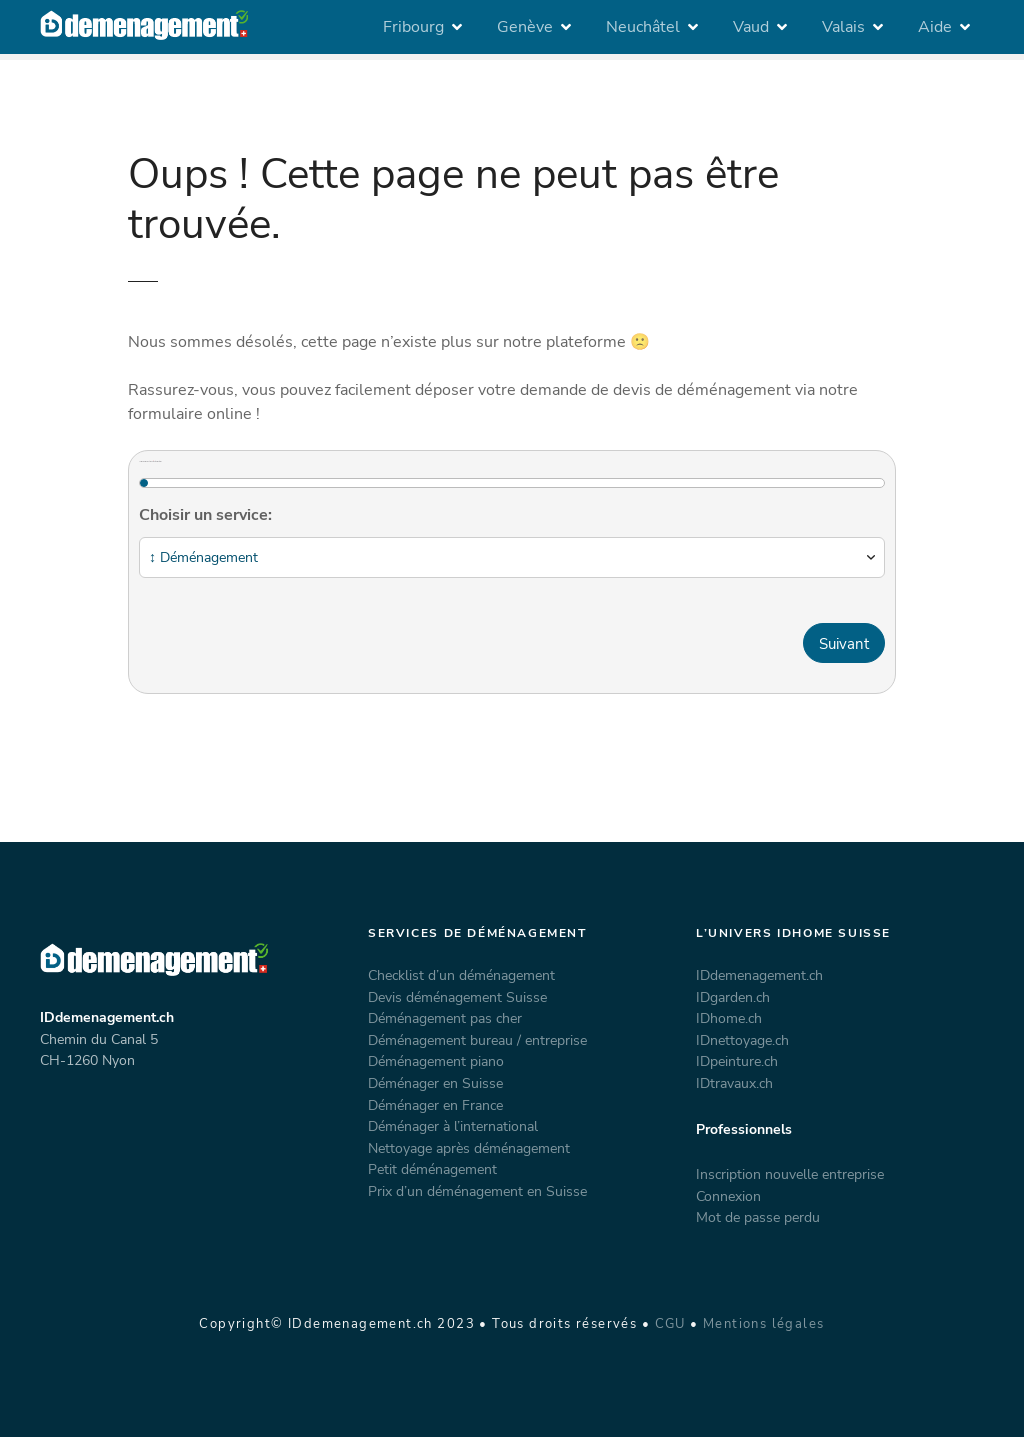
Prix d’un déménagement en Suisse (477, 1191)
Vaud (751, 27)
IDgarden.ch (733, 997)
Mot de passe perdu (758, 1217)
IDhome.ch (729, 1018)
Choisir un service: (205, 515)
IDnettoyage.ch (742, 1040)
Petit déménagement (432, 1169)
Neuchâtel (643, 27)
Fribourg (413, 27)
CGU (670, 1324)
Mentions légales (764, 1324)
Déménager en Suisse (435, 1083)
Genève (525, 27)
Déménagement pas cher (445, 1018)
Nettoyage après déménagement (469, 1148)
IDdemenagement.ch (759, 975)
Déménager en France (435, 1105)
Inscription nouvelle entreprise (790, 1174)
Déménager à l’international (453, 1126)
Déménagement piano (436, 1061)
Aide (935, 27)
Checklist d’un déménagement (461, 975)
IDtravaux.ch (734, 1083)
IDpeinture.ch (737, 1061)
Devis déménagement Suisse (457, 997)
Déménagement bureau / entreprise (477, 1040)
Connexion (728, 1196)
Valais (843, 27)
